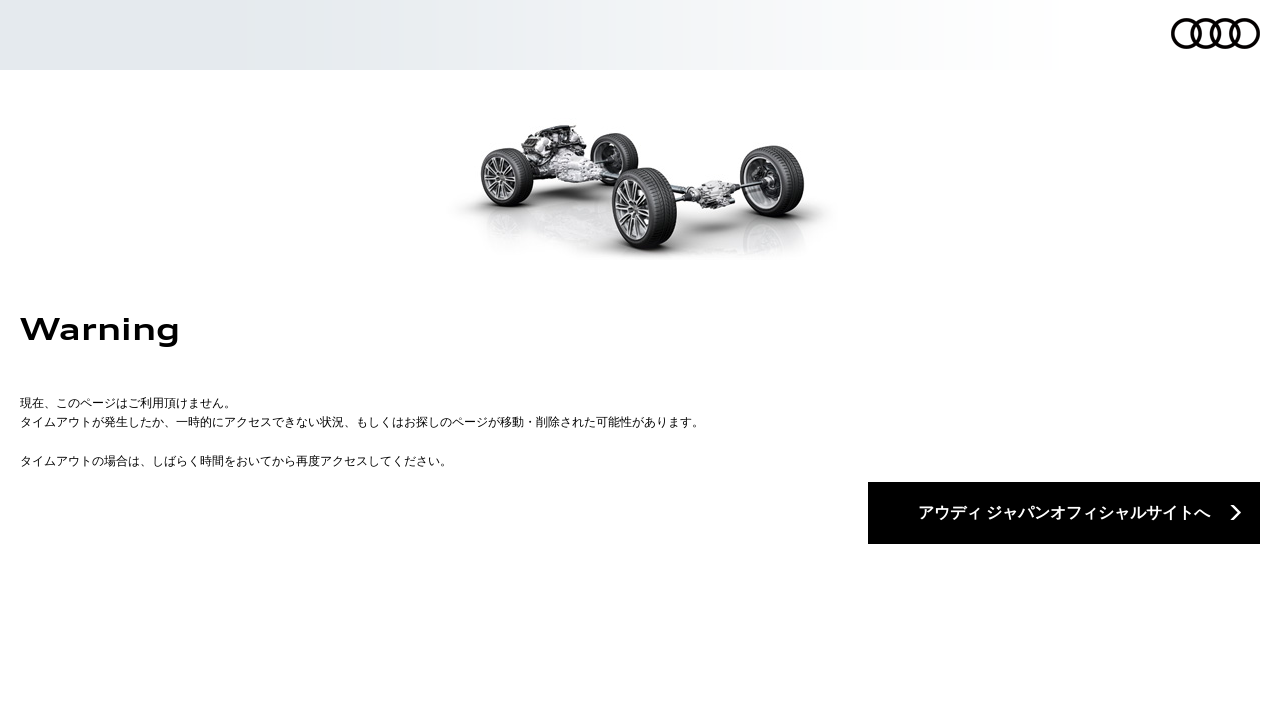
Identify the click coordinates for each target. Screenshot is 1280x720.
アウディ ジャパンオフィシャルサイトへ (1064, 512)
